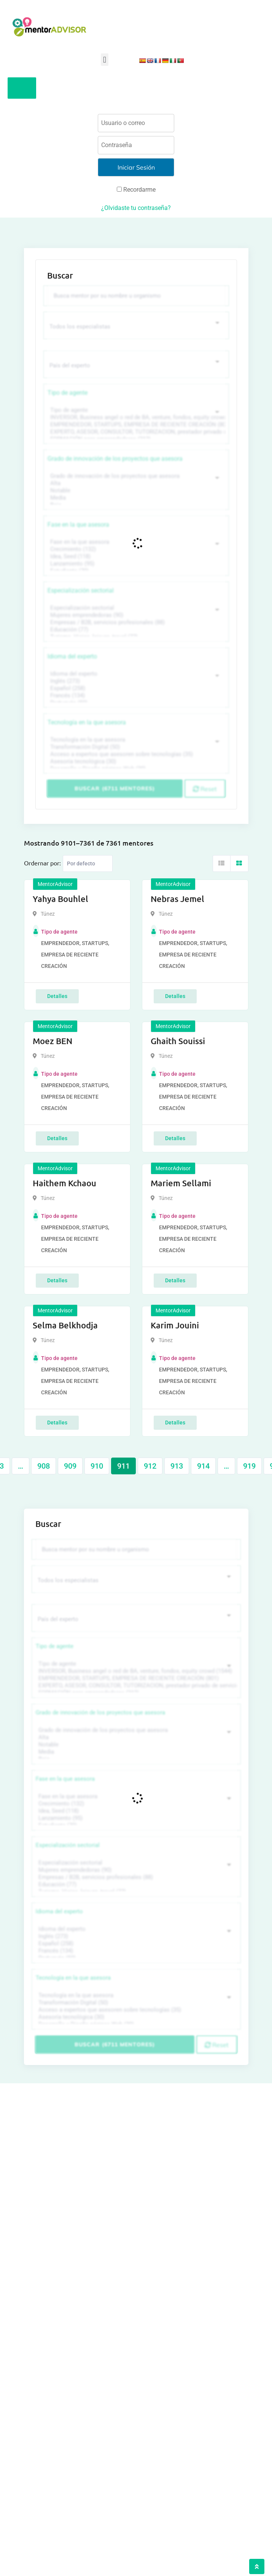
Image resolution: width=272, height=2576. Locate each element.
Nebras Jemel (177, 899)
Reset (205, 789)
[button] (104, 59)
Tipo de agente (67, 392)
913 (176, 1466)
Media (135, 497)
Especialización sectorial (81, 590)
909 (70, 1466)
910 (97, 1466)
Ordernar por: (42, 863)
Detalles (57, 996)
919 (249, 1466)
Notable (135, 490)
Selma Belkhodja (65, 1325)
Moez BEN (52, 1041)
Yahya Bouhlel (60, 899)
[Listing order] (88, 863)
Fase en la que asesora (78, 524)
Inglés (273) (135, 681)
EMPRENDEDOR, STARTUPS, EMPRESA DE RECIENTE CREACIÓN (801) (135, 424)
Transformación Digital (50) (135, 747)
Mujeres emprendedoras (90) (135, 615)
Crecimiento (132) (135, 549)
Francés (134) (135, 695)
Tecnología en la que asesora (87, 722)
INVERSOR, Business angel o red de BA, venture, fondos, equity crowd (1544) (135, 417)
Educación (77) (135, 629)
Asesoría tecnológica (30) (135, 761)
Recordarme (136, 189)
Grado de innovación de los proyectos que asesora (115, 458)
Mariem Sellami (181, 1183)
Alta (135, 483)
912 (150, 1466)
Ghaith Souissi (178, 1041)
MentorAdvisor (55, 884)
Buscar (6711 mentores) (115, 788)
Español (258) (135, 688)
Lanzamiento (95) (135, 563)
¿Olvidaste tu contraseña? (136, 207)
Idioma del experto (72, 656)
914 (203, 1466)
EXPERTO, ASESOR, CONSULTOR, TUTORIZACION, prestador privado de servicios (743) (135, 432)
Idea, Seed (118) (135, 556)
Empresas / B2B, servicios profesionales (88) (135, 622)
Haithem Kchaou (64, 1183)
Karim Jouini (175, 1325)
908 (43, 1466)
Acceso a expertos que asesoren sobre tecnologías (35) (135, 754)
